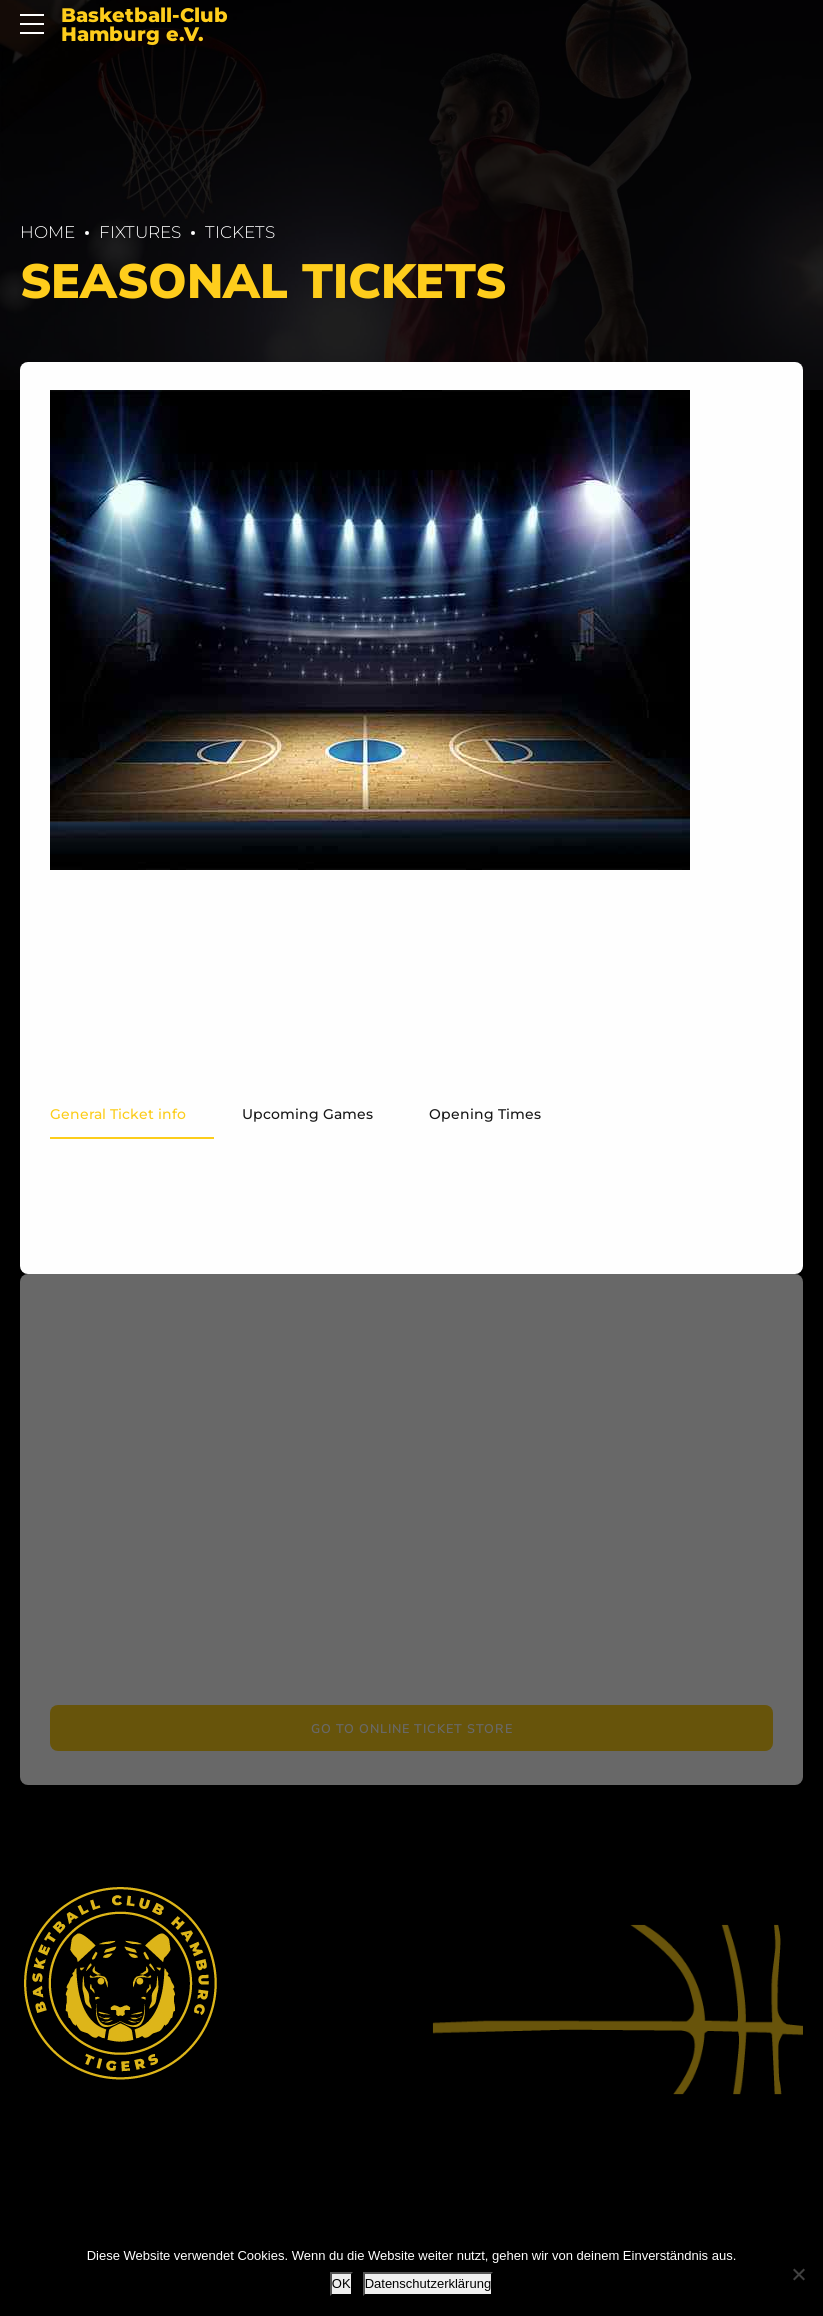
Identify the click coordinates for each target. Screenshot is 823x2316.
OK (341, 2283)
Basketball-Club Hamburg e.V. (144, 25)
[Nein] (798, 2274)
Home (47, 232)
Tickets (240, 232)
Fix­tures (140, 232)
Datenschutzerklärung (428, 2283)
